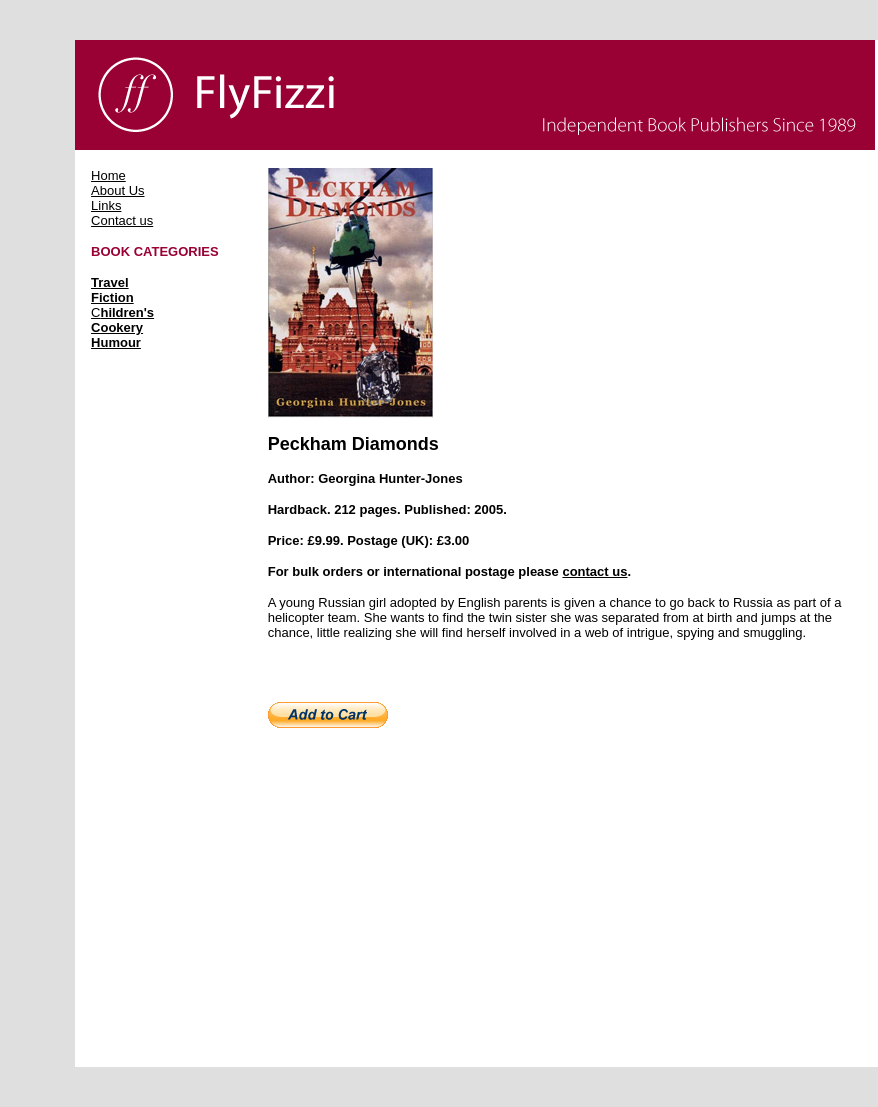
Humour (116, 342)
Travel (110, 282)
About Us (117, 190)
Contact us (122, 220)
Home (108, 175)
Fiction (112, 297)
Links (106, 205)
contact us (594, 571)
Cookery (117, 327)
